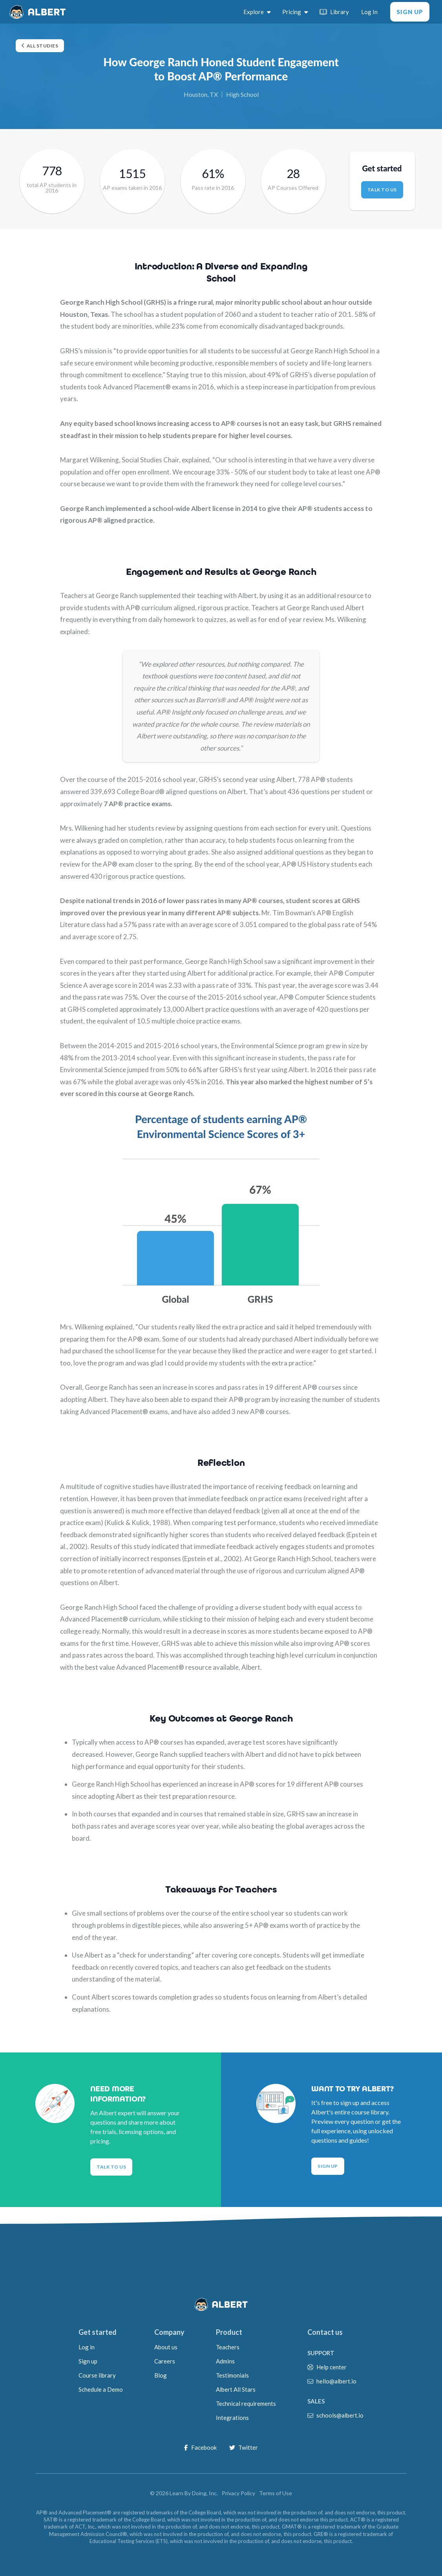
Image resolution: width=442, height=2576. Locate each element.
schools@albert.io (339, 2415)
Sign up (88, 2361)
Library (334, 11)
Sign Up (409, 11)
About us (165, 2347)
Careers (164, 2361)
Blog (160, 2375)
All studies (40, 46)
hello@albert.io (336, 2381)
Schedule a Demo (101, 2389)
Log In (369, 11)
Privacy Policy (238, 2493)
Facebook (200, 2447)
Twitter (243, 2447)
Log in (87, 2347)
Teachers (227, 2347)
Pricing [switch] (295, 11)
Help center (331, 2367)
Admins (225, 2361)
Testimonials (232, 2375)
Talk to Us (111, 2167)
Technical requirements (246, 2403)
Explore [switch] (256, 11)
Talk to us (382, 190)
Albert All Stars (236, 2389)
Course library (97, 2375)
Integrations (232, 2417)
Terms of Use (275, 2493)
